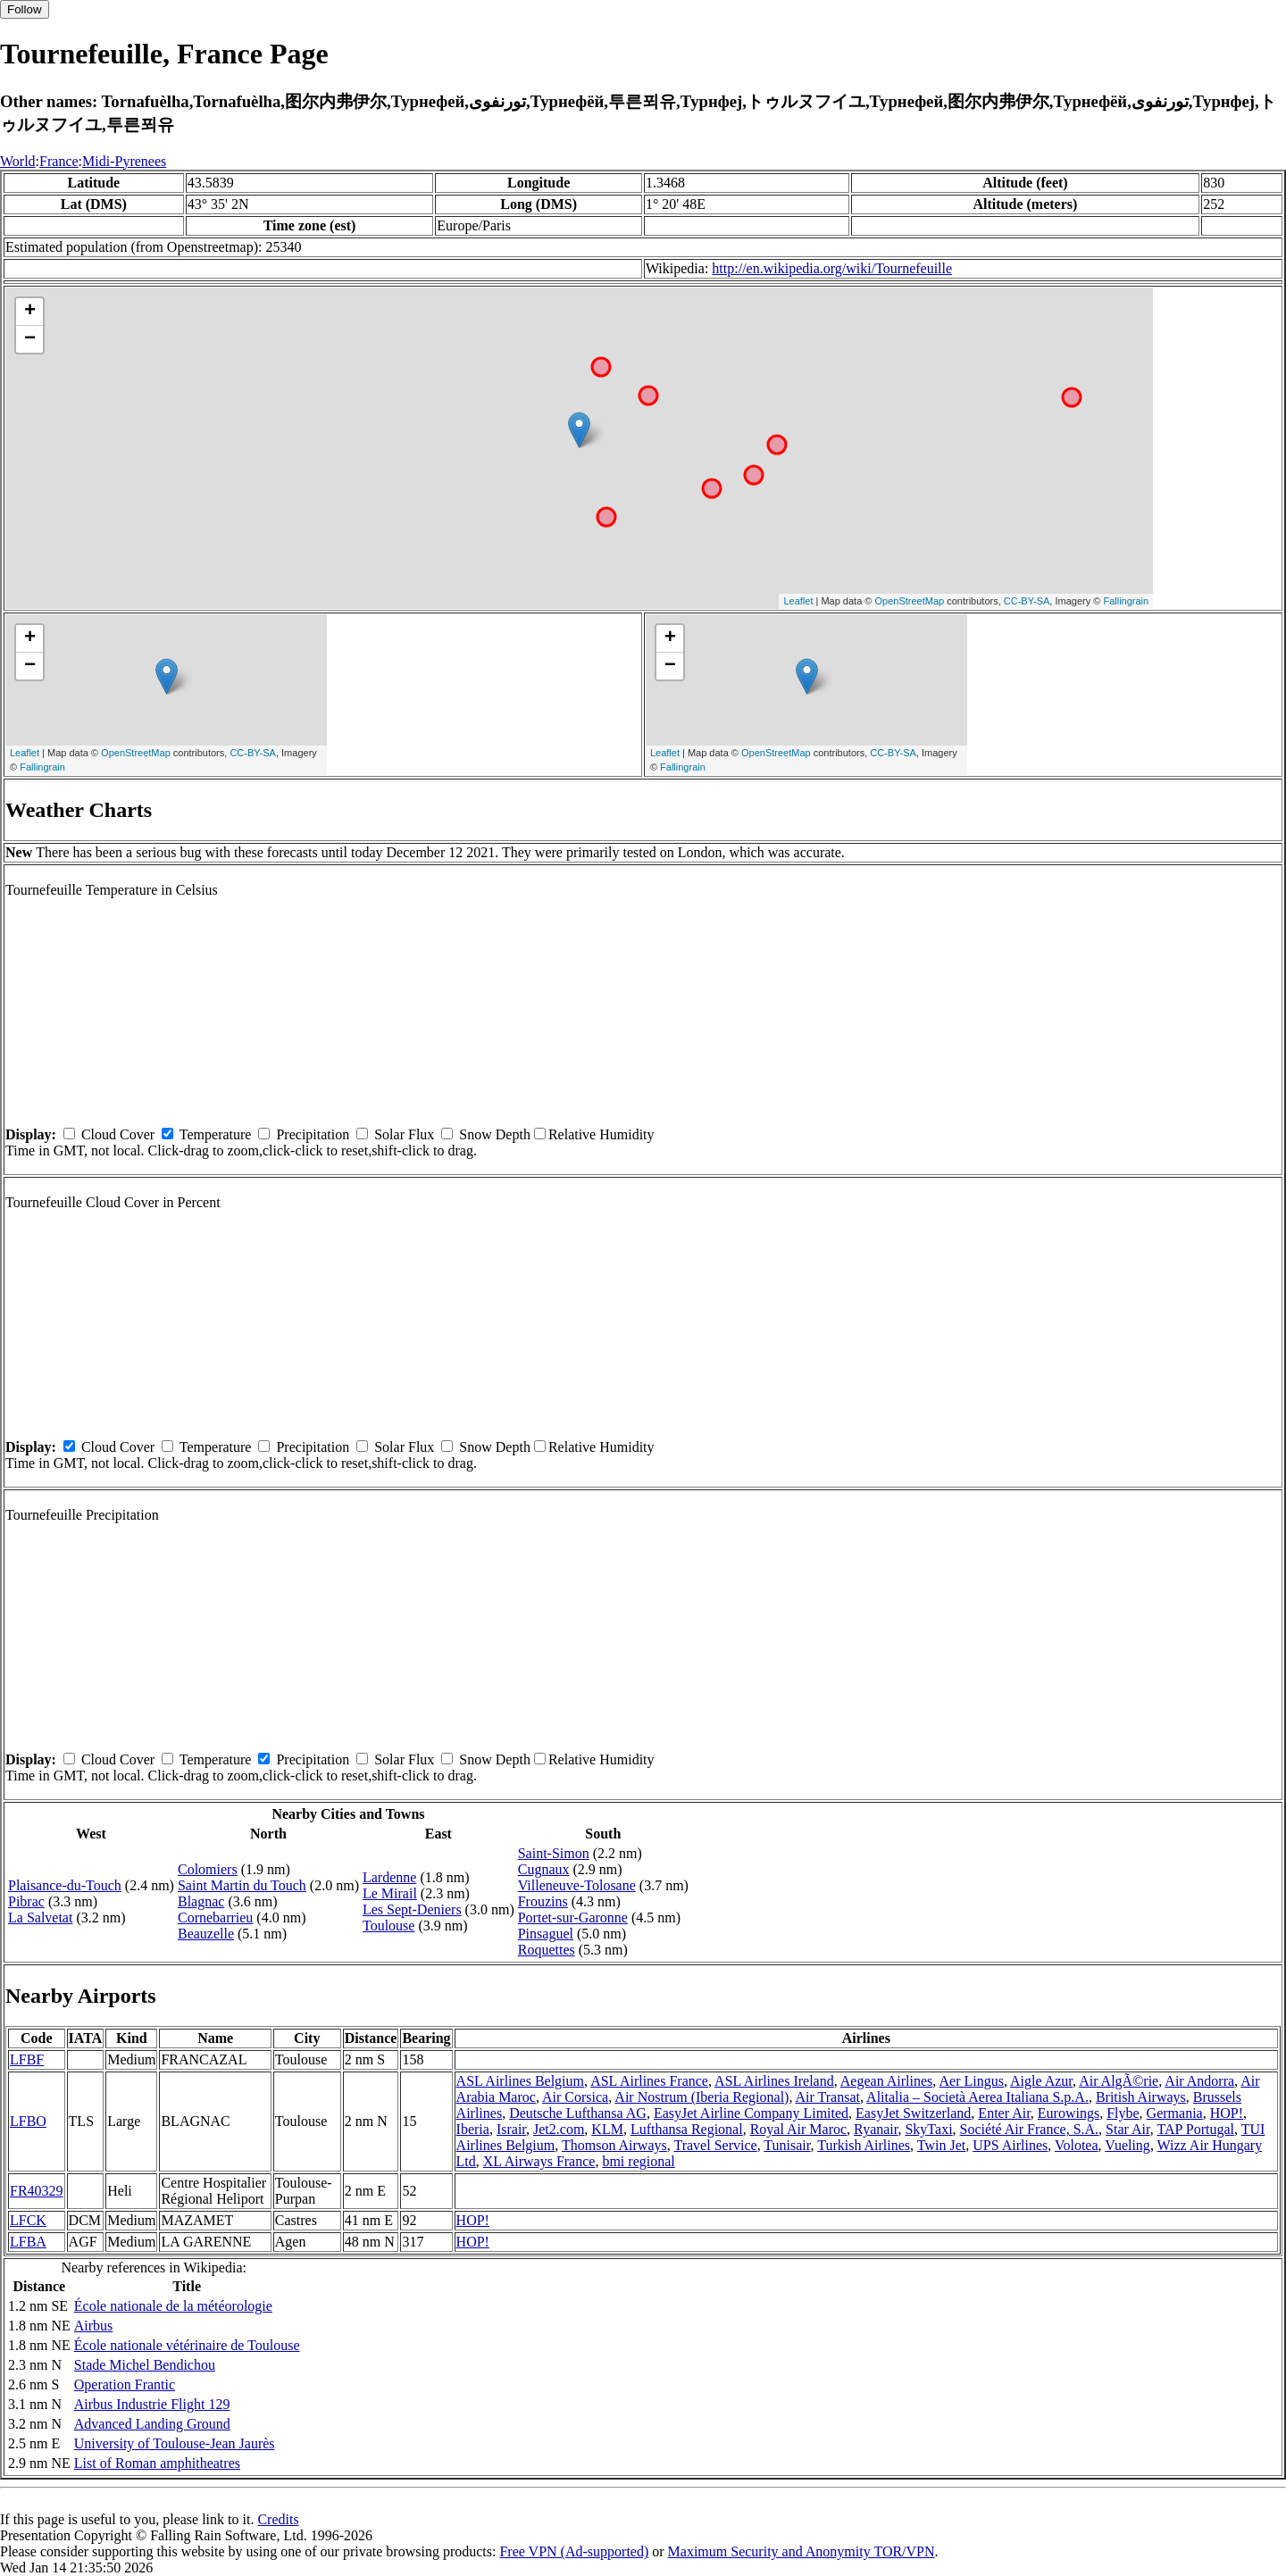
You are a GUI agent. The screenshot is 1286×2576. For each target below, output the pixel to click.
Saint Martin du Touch (242, 1885)
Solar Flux (404, 1134)
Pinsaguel (545, 1933)
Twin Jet (941, 2145)
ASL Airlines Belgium (520, 2080)
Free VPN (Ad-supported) (573, 2551)
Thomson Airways (614, 2145)
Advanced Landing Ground (152, 2423)
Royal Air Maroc (798, 2129)
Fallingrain (1125, 601)
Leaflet (798, 601)
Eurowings (1068, 2113)
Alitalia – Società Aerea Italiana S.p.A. (977, 2097)
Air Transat (828, 2097)
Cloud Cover (117, 1134)
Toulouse (388, 1925)
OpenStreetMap (910, 601)
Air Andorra (1199, 2080)
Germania (1175, 2113)
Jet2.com (558, 2129)
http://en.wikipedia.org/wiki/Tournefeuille (832, 268)
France (59, 161)
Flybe (1122, 2113)
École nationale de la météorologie (173, 2305)
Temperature (216, 1134)
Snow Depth (494, 1134)
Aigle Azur (1041, 2080)
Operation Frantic (124, 2384)
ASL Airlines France (649, 2080)
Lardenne (389, 1877)
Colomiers (208, 1869)
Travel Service (714, 2145)
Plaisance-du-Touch (64, 1885)
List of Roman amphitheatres (157, 2463)
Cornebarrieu (215, 1917)
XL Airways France (539, 2161)
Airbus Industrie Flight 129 (152, 2404)
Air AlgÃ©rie (1118, 2080)
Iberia (472, 2129)
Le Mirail (390, 1893)
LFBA (28, 2241)
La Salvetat (40, 1917)
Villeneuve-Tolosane (577, 1885)
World (18, 161)
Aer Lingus (971, 2080)
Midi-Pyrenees (124, 161)
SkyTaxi (928, 2129)
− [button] (30, 339)
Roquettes (546, 1949)
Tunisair (787, 2145)
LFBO (28, 2121)
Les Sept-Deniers (412, 1909)
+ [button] (30, 311)
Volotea (1076, 2145)
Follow (24, 9)
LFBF (27, 2059)
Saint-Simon (553, 1853)
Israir (511, 2129)
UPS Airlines (1010, 2145)
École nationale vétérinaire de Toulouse (187, 2345)
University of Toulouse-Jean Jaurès (174, 2443)
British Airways (1141, 2097)
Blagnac (201, 1901)
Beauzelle (206, 1933)
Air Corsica (575, 2097)
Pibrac (26, 1901)
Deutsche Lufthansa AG (578, 2113)
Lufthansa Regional (686, 2129)
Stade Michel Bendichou (144, 2364)
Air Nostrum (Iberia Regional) (701, 2097)
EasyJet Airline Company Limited (751, 2113)
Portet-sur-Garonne (573, 1917)
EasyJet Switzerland (913, 2113)
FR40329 (36, 2190)
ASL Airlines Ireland (774, 2080)
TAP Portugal (1195, 2129)
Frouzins (543, 1901)
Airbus (93, 2325)
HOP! (1226, 2113)
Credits (277, 2519)
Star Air (1128, 2129)
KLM (607, 2129)
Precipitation (312, 1134)
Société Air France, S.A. (1029, 2129)
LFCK (28, 2220)
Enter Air (1004, 2113)
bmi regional (638, 2161)
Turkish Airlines (863, 2145)
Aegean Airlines (886, 2080)
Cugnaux (544, 1869)
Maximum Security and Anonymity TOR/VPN (801, 2551)
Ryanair (876, 2129)
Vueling (1127, 2145)
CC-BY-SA (1027, 601)
